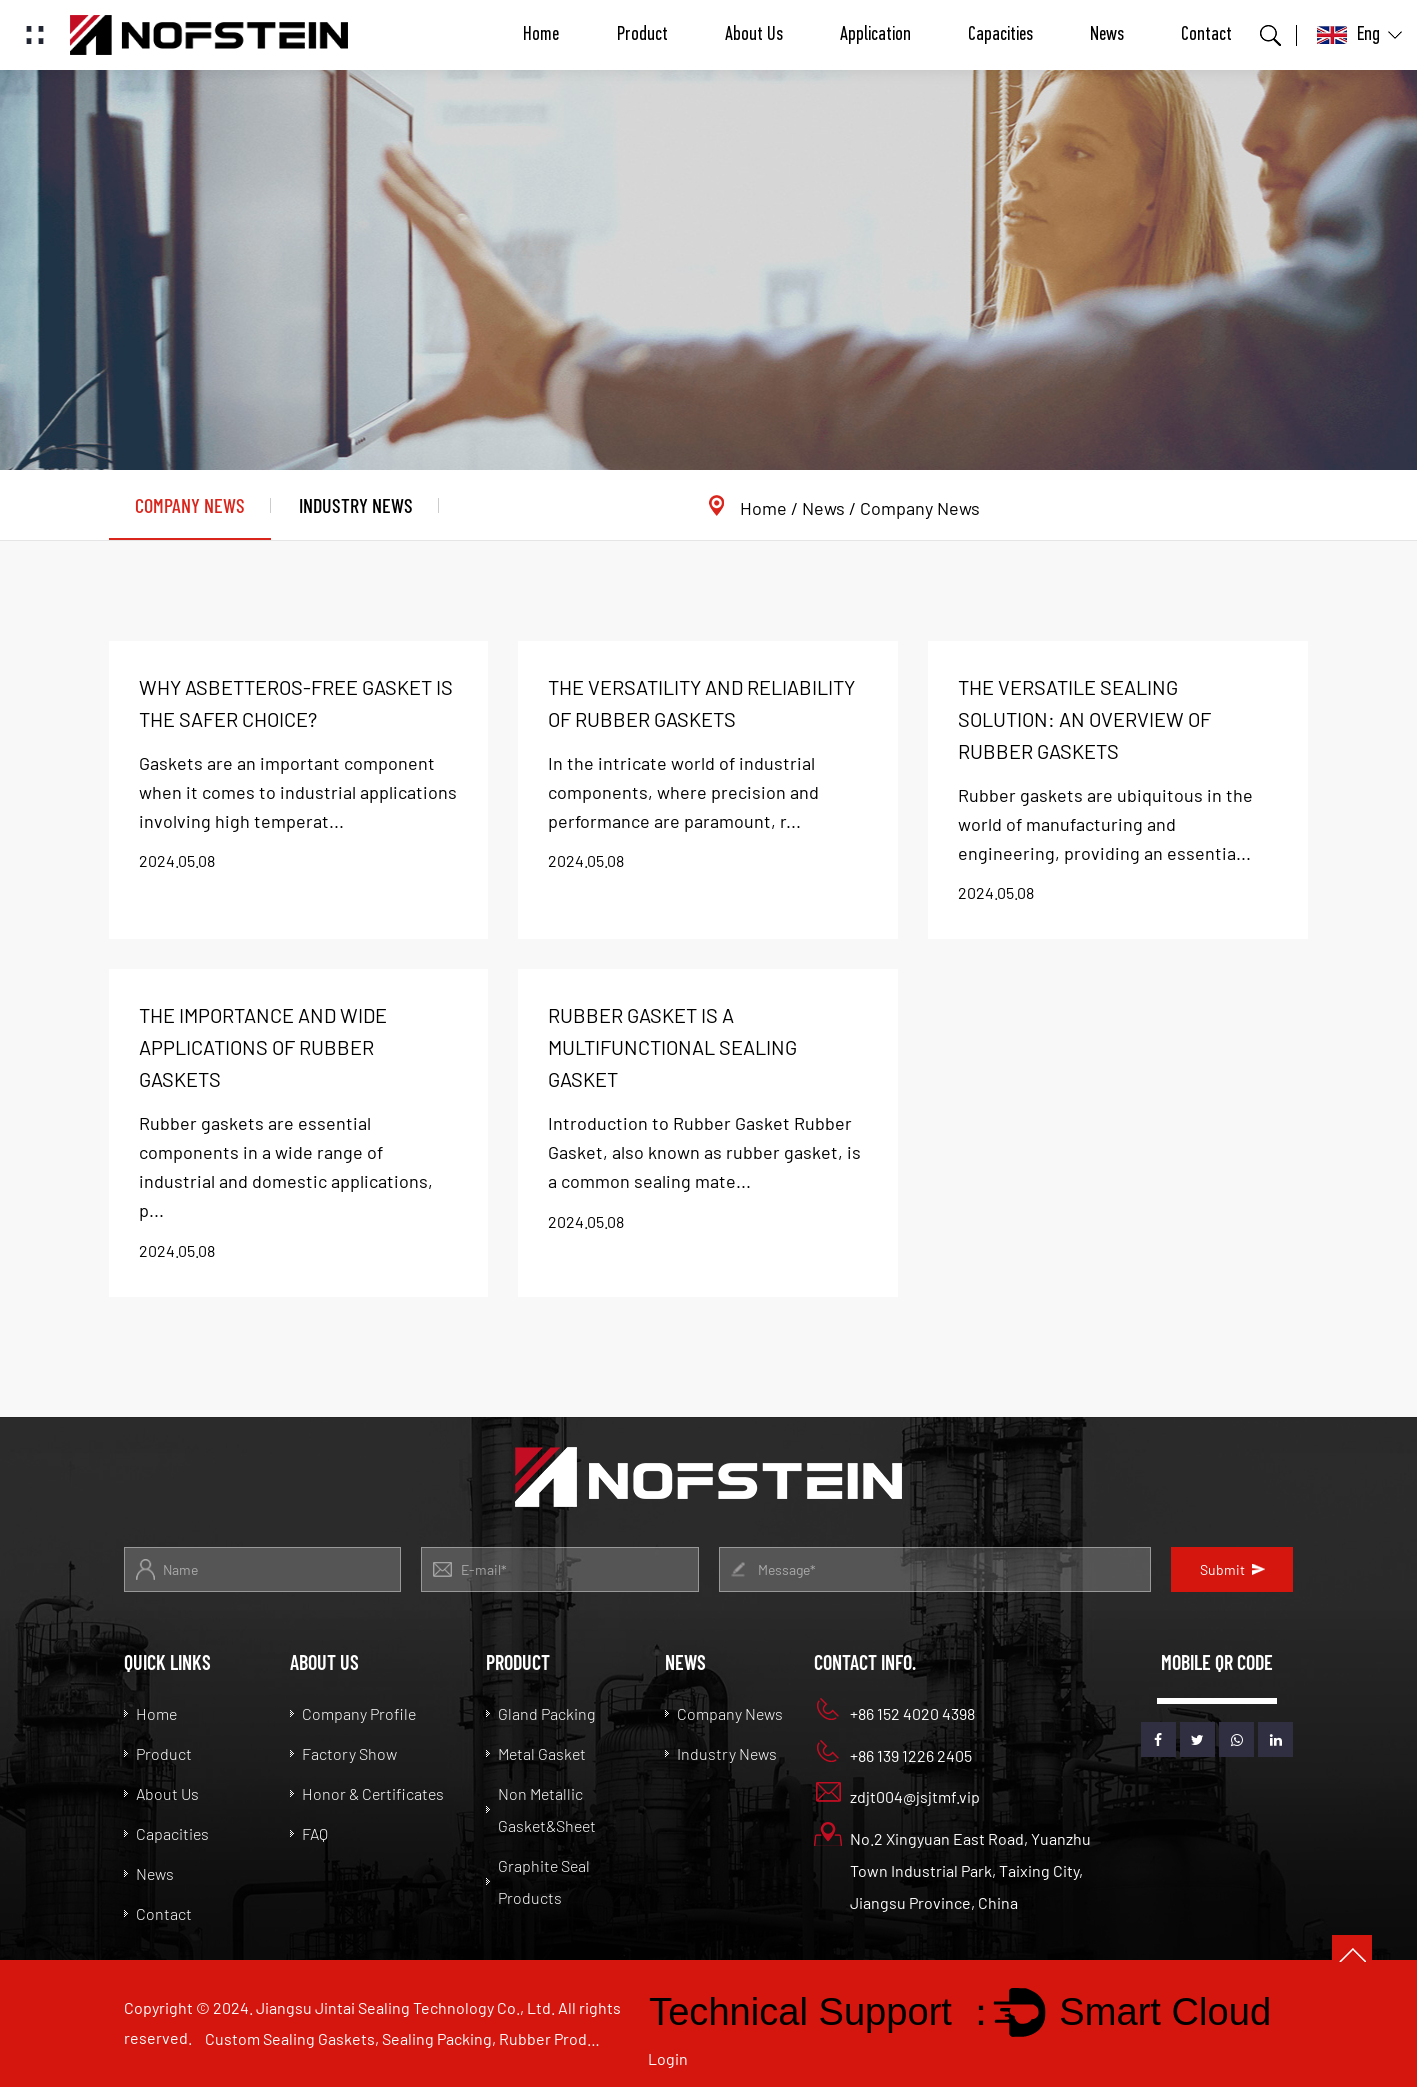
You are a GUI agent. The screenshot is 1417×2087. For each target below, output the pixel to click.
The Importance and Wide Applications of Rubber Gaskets (263, 1047)
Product (642, 35)
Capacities (1000, 35)
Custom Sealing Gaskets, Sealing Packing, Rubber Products (405, 2038)
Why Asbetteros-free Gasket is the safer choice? (296, 703)
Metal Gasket (536, 1753)
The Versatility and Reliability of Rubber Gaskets (701, 703)
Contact (1206, 35)
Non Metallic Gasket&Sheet (541, 1809)
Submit (1232, 1569)
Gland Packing (540, 1713)
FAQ (309, 1833)
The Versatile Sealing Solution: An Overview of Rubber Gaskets (1084, 719)
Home (541, 35)
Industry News (356, 505)
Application (875, 35)
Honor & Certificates (367, 1793)
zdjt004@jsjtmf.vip (897, 1793)
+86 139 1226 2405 (893, 1752)
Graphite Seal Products (538, 1881)
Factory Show (343, 1753)
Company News (190, 505)
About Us (754, 35)
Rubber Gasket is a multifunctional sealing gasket (672, 1047)
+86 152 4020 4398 (895, 1710)
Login (668, 2058)
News (1107, 35)
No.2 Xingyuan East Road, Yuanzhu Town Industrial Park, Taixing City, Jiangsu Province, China (953, 1867)
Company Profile (353, 1713)
